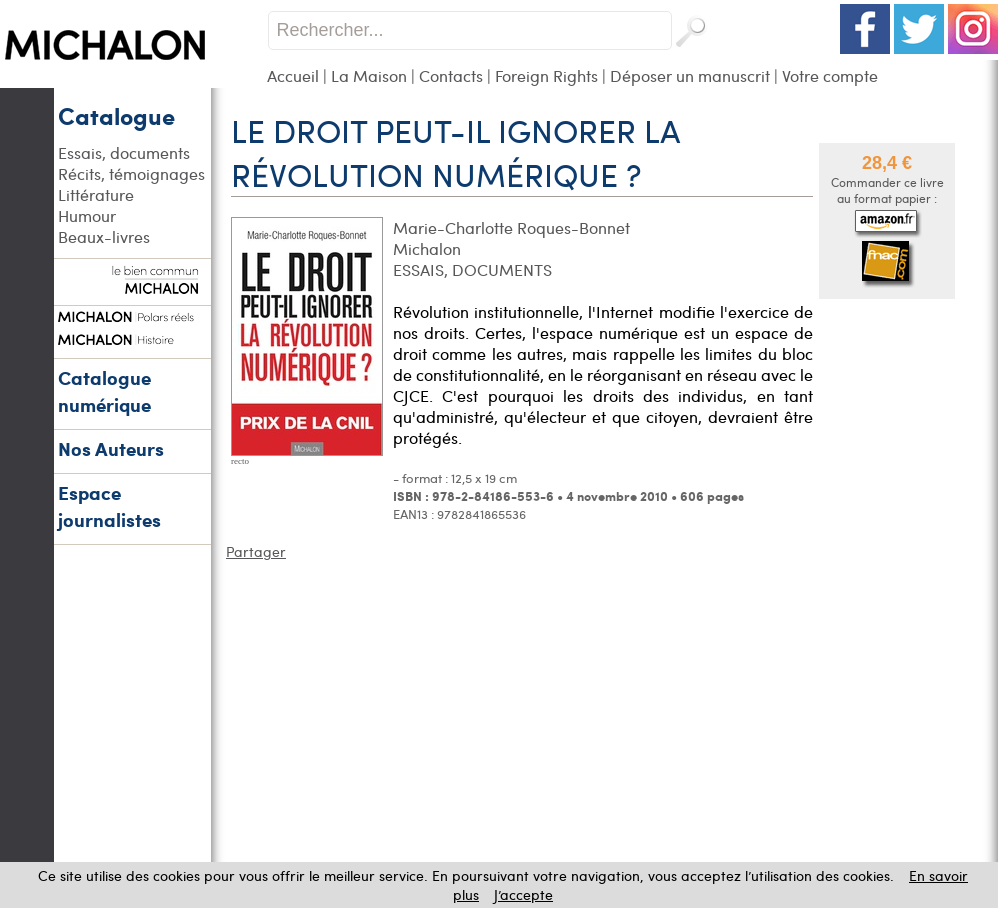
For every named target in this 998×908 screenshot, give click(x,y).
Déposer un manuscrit (690, 75)
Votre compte (830, 75)
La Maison (369, 75)
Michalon (427, 248)
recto (240, 461)
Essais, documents (124, 152)
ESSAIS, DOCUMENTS (472, 269)
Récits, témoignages (131, 173)
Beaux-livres (104, 236)
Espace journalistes (109, 506)
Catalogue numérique (104, 391)
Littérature (96, 194)
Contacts (451, 75)
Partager (256, 551)
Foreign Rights (546, 75)
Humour (87, 215)
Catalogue (116, 115)
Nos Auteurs (111, 448)
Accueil (293, 75)
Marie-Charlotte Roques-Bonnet (511, 227)
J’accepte (523, 894)
